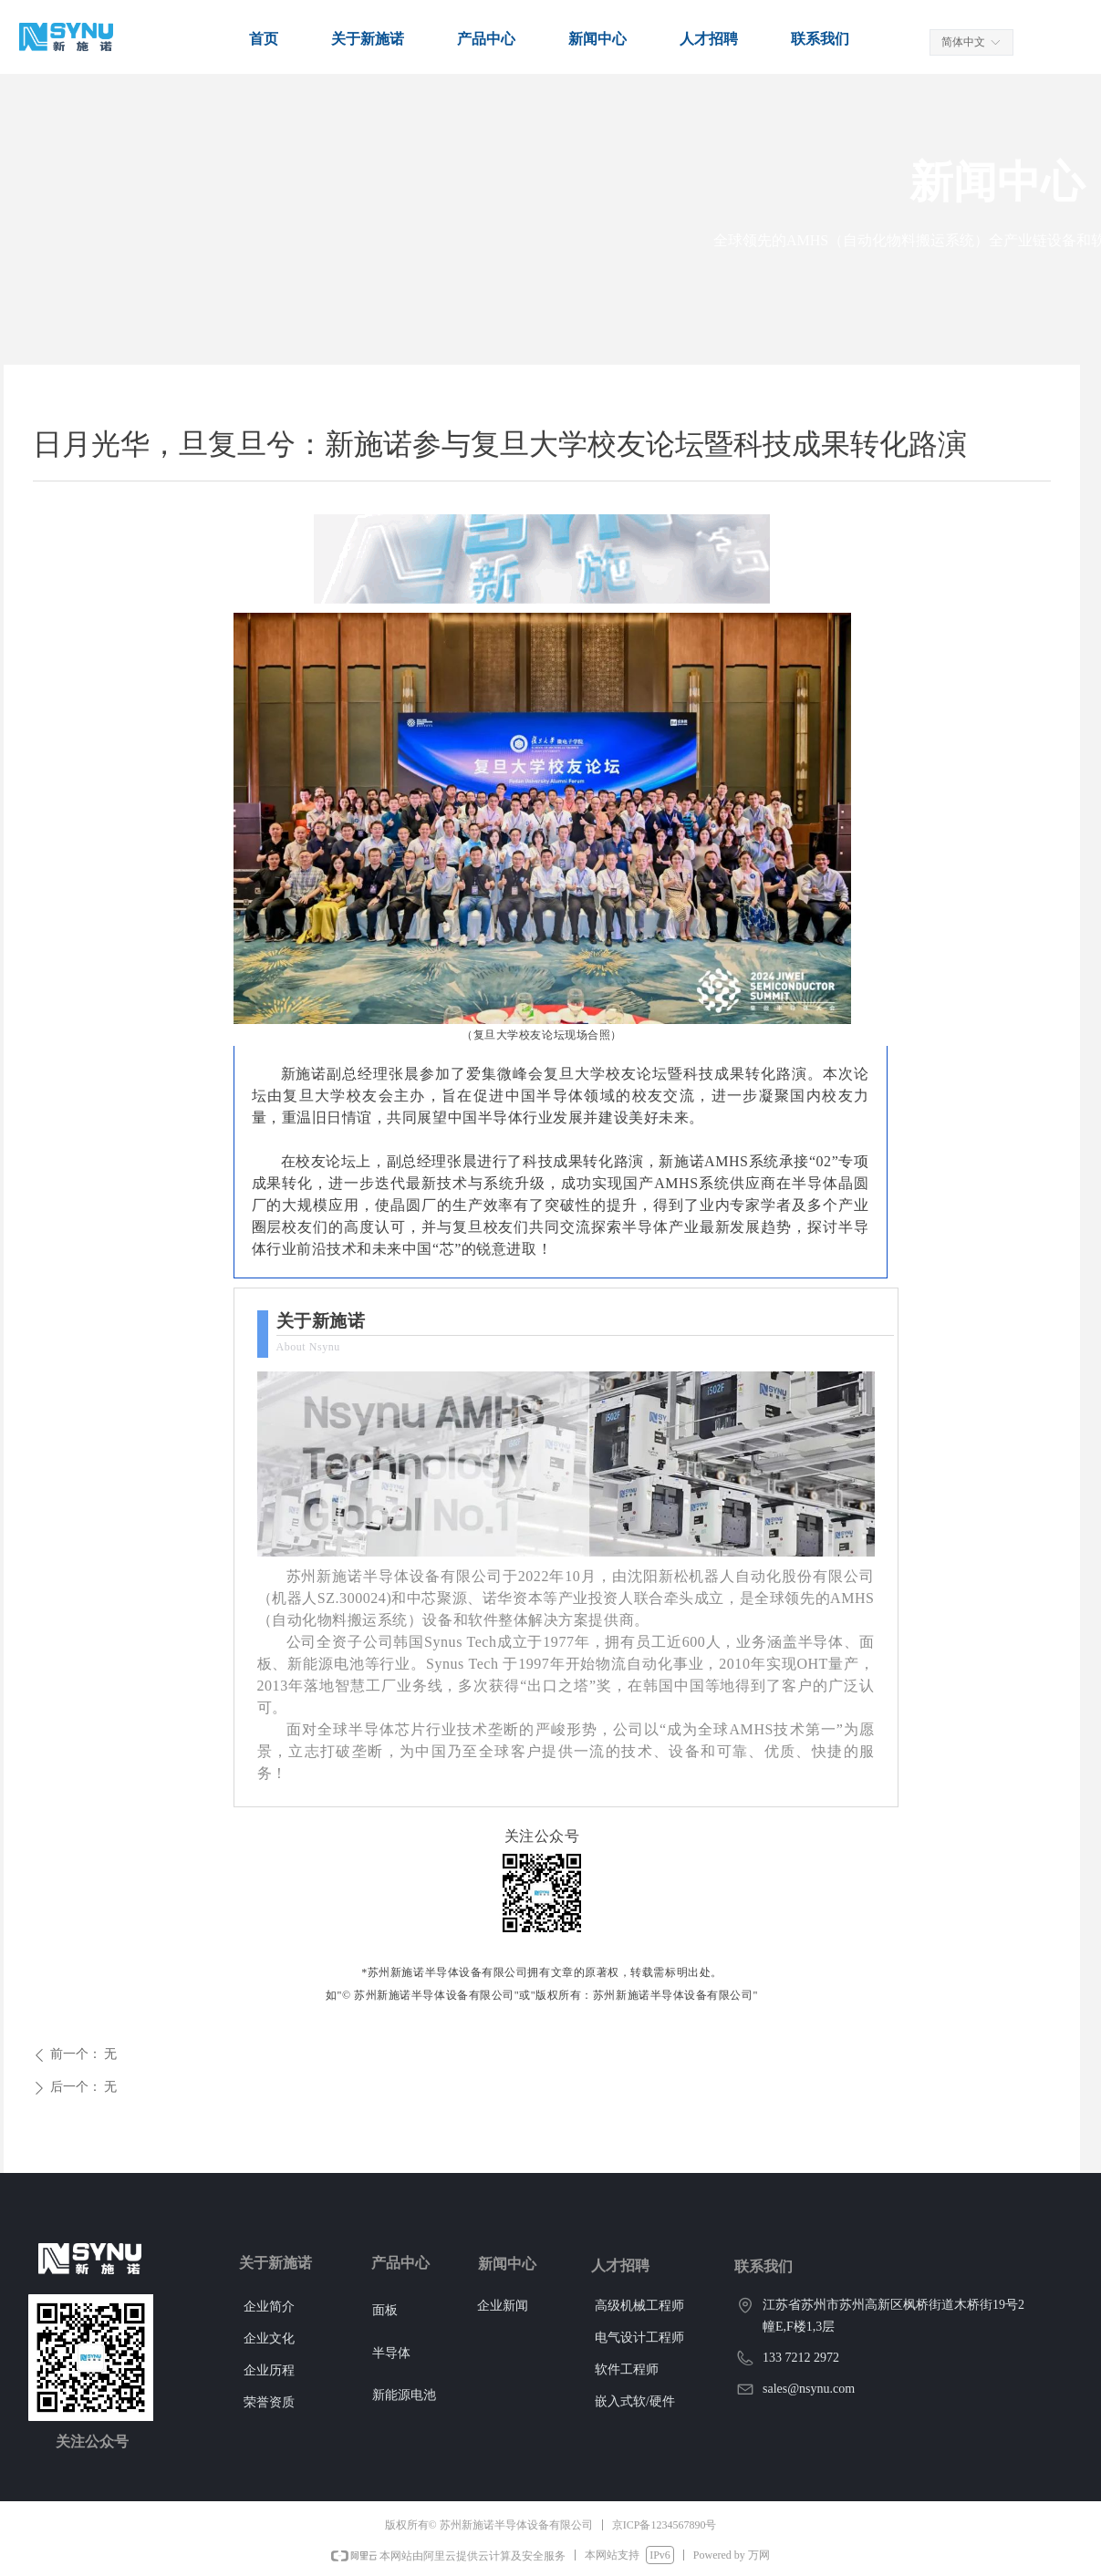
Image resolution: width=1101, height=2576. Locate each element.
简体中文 (963, 42)
